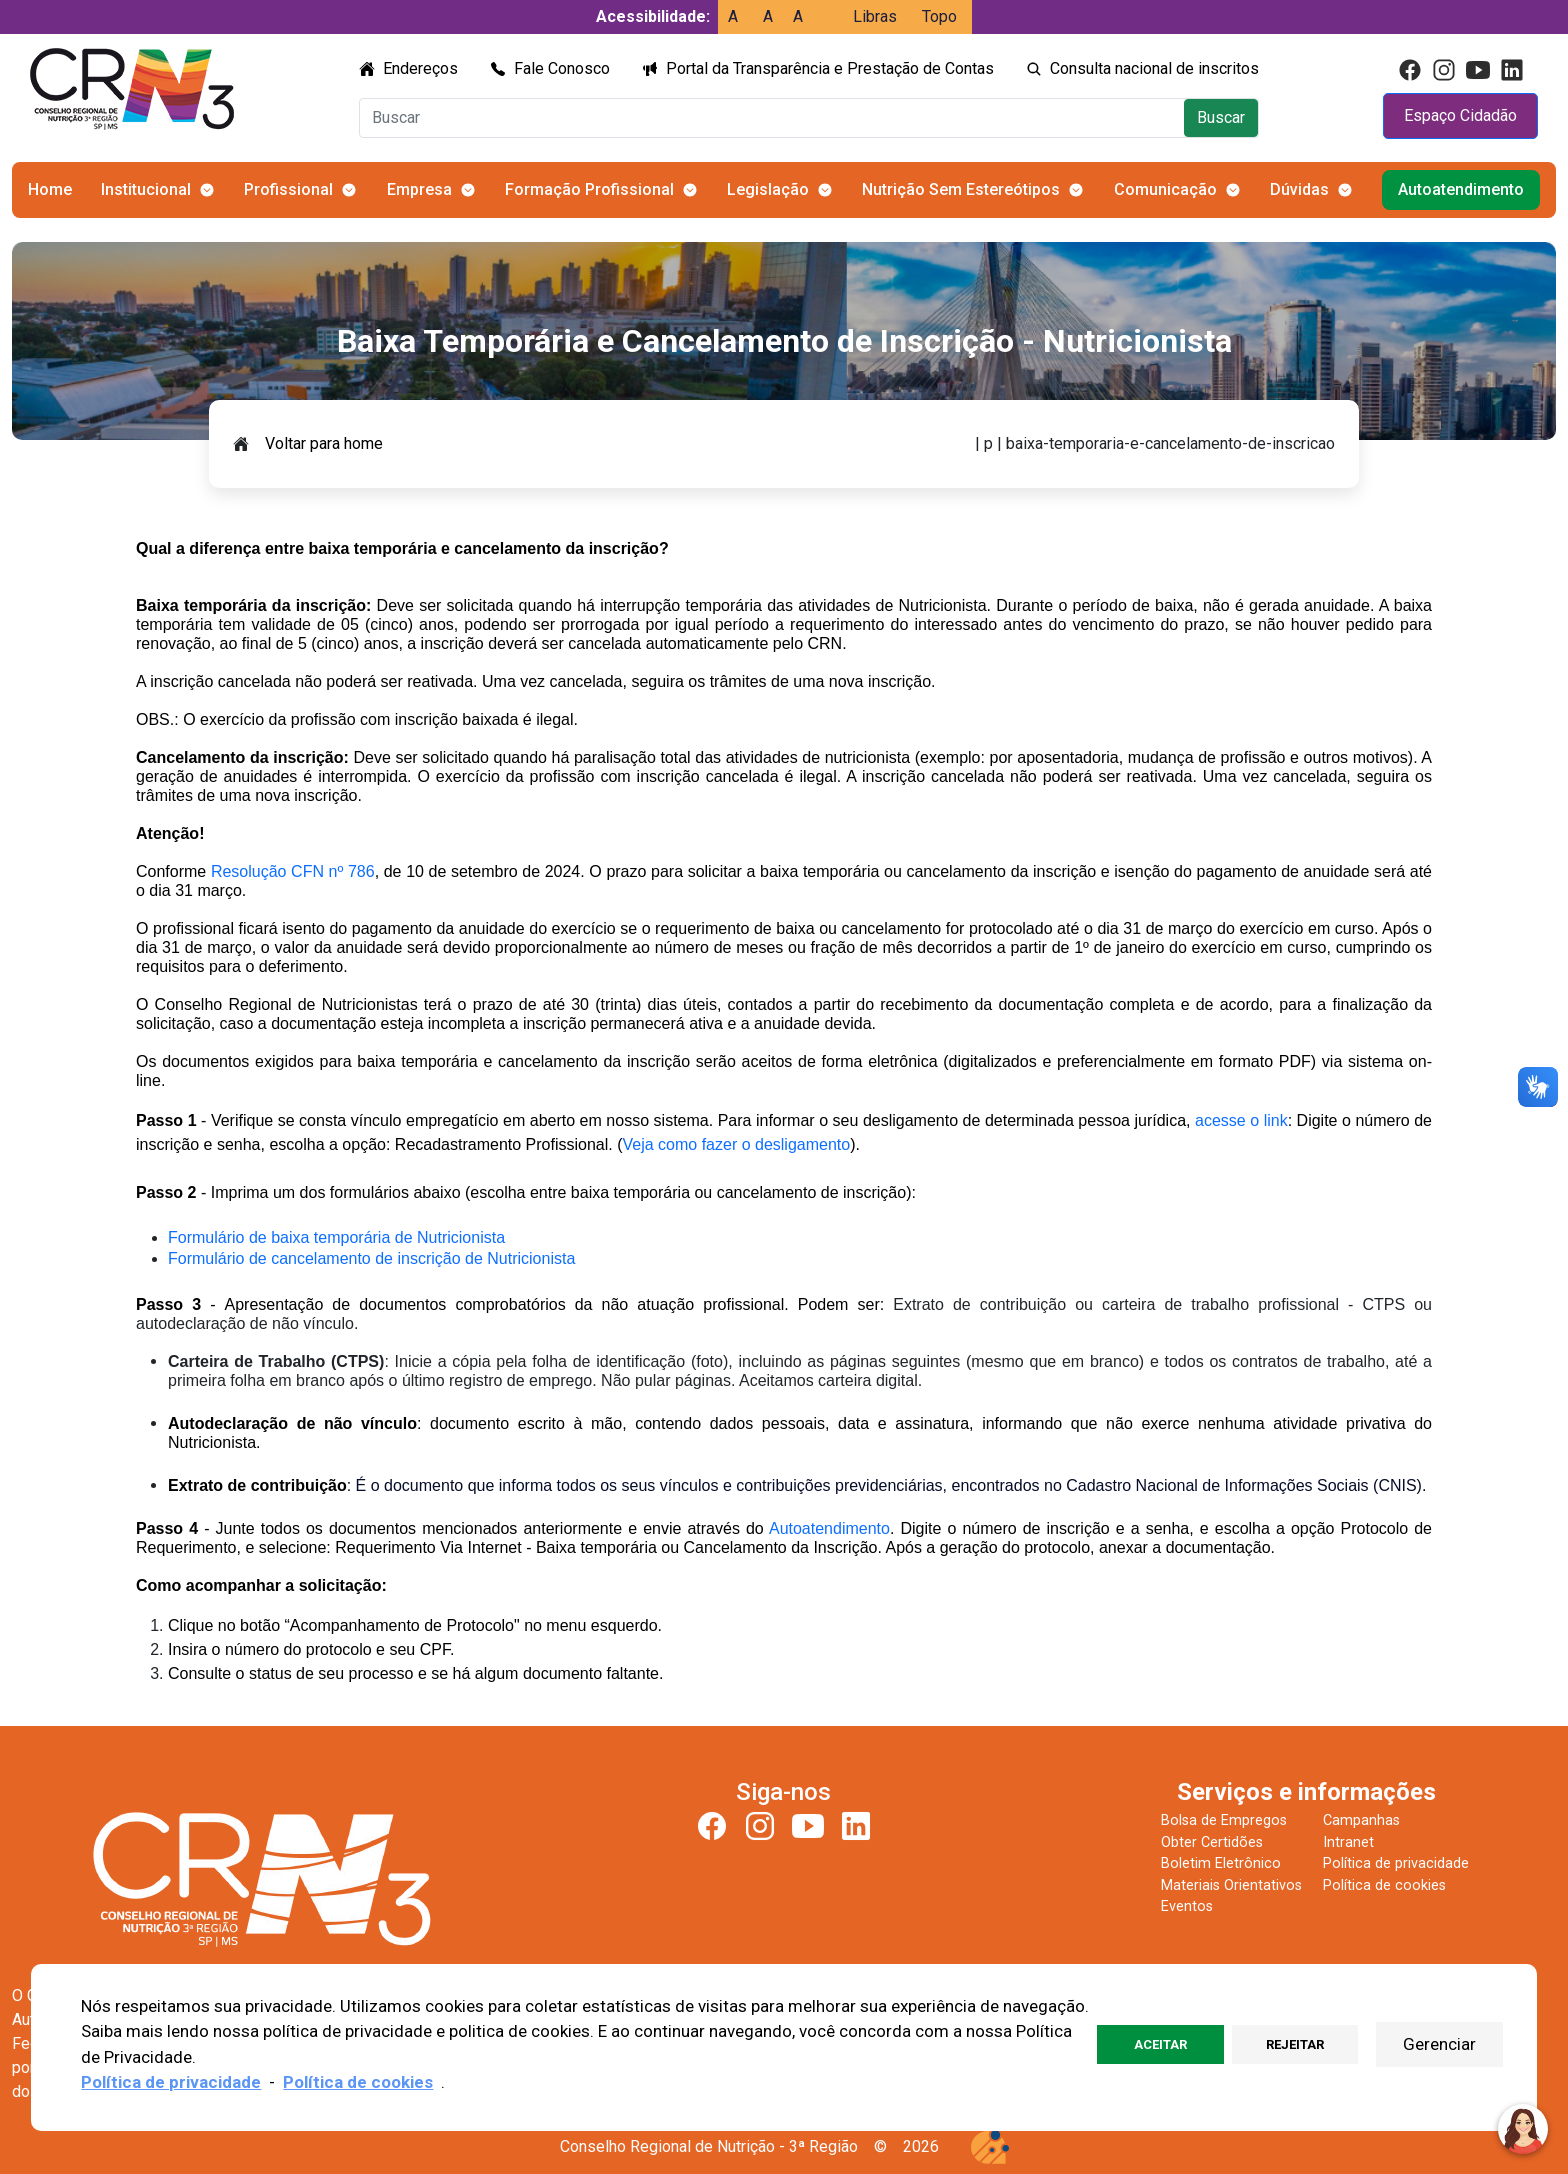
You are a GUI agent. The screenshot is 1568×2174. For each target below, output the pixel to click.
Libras (875, 16)
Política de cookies (1384, 1885)
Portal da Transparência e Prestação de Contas (830, 68)
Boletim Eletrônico (1221, 1863)
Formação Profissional (589, 189)
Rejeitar (1295, 2044)
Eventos (1187, 1906)
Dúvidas (1299, 189)
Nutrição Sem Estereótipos (961, 189)
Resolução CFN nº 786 (293, 871)
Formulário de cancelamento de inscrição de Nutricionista (371, 1258)
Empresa (419, 189)
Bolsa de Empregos (1224, 1820)
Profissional (288, 189)
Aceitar (1160, 2044)
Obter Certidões (1212, 1842)
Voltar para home (324, 443)
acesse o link (1241, 1120)
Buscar (1221, 117)
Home (50, 189)
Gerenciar (1439, 2044)
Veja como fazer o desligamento (736, 1144)
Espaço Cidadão (1460, 115)
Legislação (768, 189)
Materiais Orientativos (1231, 1885)
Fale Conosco (562, 68)
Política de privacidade (1396, 1863)
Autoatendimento (1461, 189)
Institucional (146, 189)
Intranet (1348, 1842)
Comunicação (1165, 189)
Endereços (420, 68)
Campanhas (1361, 1820)
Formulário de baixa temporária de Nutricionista (336, 1237)
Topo (939, 16)
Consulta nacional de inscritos (1154, 68)
